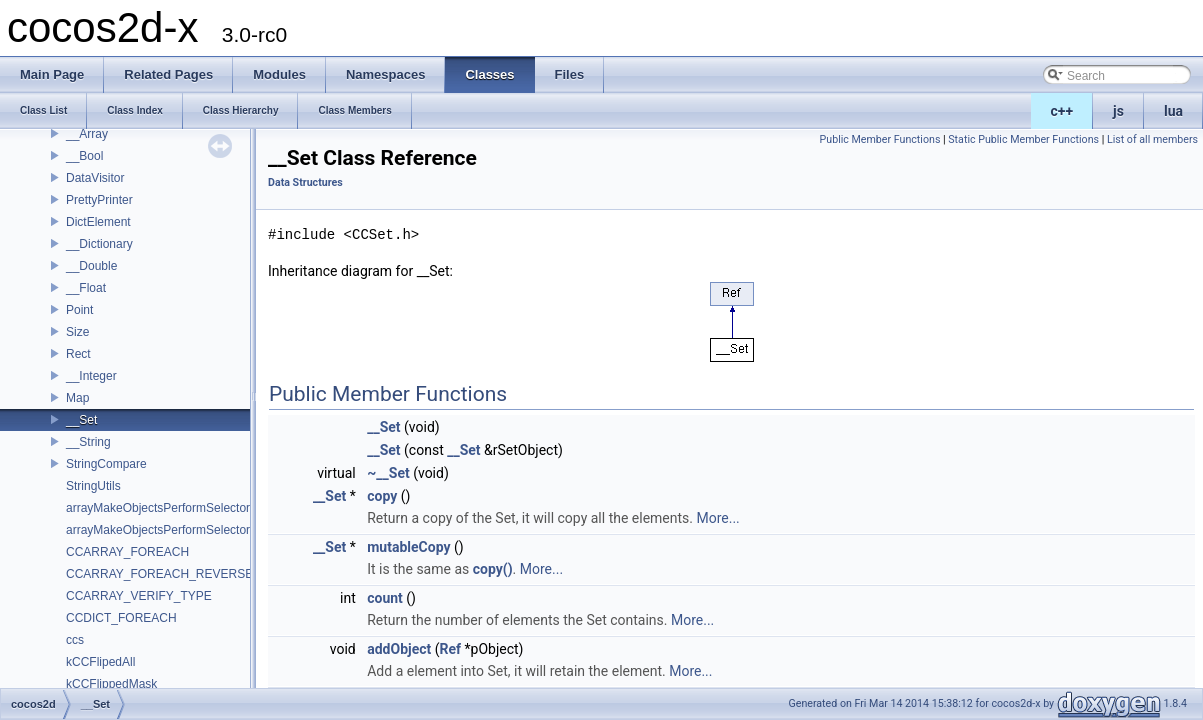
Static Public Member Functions (1023, 139)
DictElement (98, 222)
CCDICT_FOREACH (121, 618)
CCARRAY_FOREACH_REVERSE (159, 574)
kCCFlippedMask (111, 684)
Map (77, 398)
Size (77, 332)
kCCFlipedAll (100, 662)
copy (382, 496)
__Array (87, 134)
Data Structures (305, 182)
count (385, 598)
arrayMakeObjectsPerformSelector (158, 508)
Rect (78, 354)
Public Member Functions (880, 139)
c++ (1062, 111)
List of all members (1152, 139)
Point (79, 310)
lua (1173, 111)
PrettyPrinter (99, 200)
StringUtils (93, 486)
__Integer (91, 376)
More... (717, 518)
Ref (451, 649)
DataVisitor (95, 178)
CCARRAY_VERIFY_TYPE (139, 596)
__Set (81, 420)
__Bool (84, 156)
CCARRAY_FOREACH (127, 552)
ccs (75, 640)
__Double (91, 266)
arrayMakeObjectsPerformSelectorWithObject (187, 530)
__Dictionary (99, 244)
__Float (86, 288)
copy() (493, 569)
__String (88, 442)
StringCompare (106, 464)
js (1118, 111)
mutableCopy (408, 547)
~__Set (388, 473)
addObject (399, 649)
